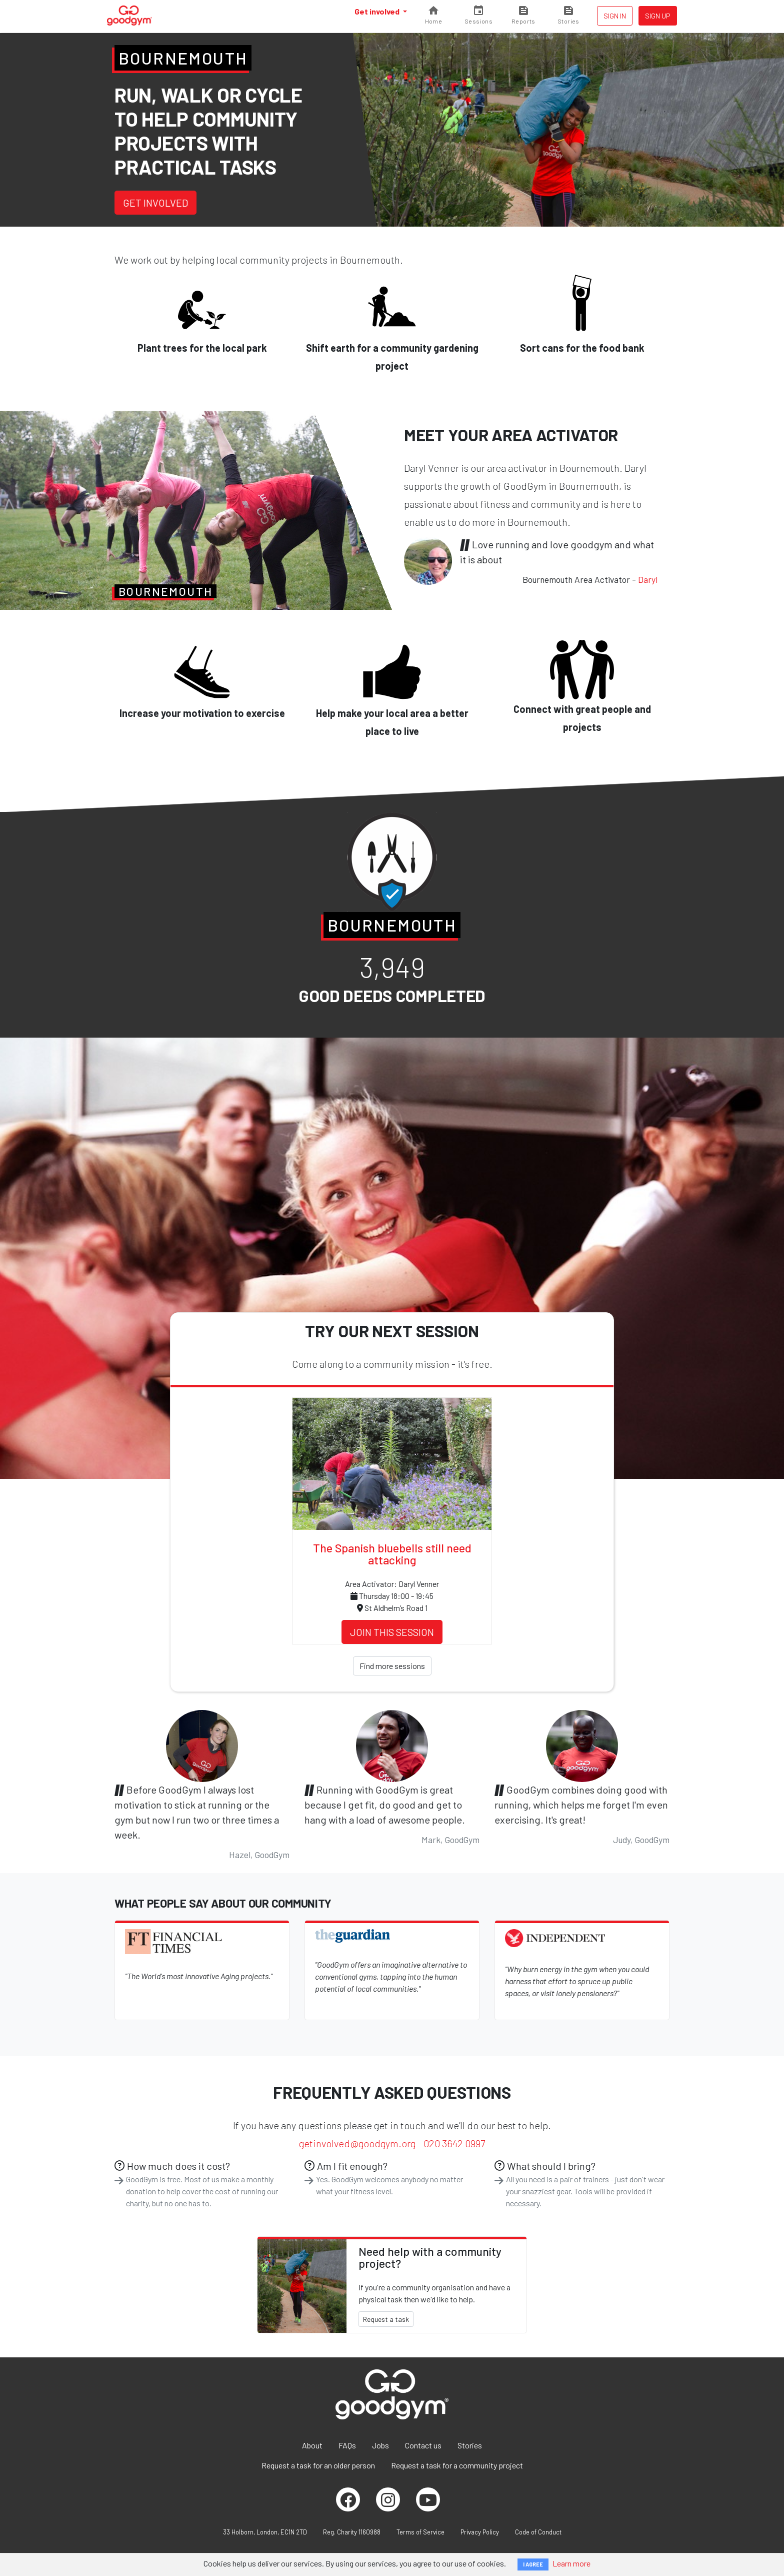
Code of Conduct (538, 2532)
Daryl (648, 579)
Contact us (423, 2445)
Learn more (571, 2563)
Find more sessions (392, 1665)
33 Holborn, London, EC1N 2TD (265, 2532)
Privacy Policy (479, 2532)
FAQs (347, 2445)
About (312, 2445)
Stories (470, 2445)
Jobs (380, 2445)
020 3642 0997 (454, 2143)
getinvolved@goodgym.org (357, 2143)
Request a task (386, 2319)
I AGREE (533, 2564)
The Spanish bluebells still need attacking (392, 1554)
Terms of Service (420, 2532)
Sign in (615, 16)
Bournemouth (183, 58)
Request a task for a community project (457, 2465)
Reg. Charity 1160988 (351, 2532)
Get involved (377, 11)
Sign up (657, 16)
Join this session (392, 1632)
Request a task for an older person (318, 2465)
